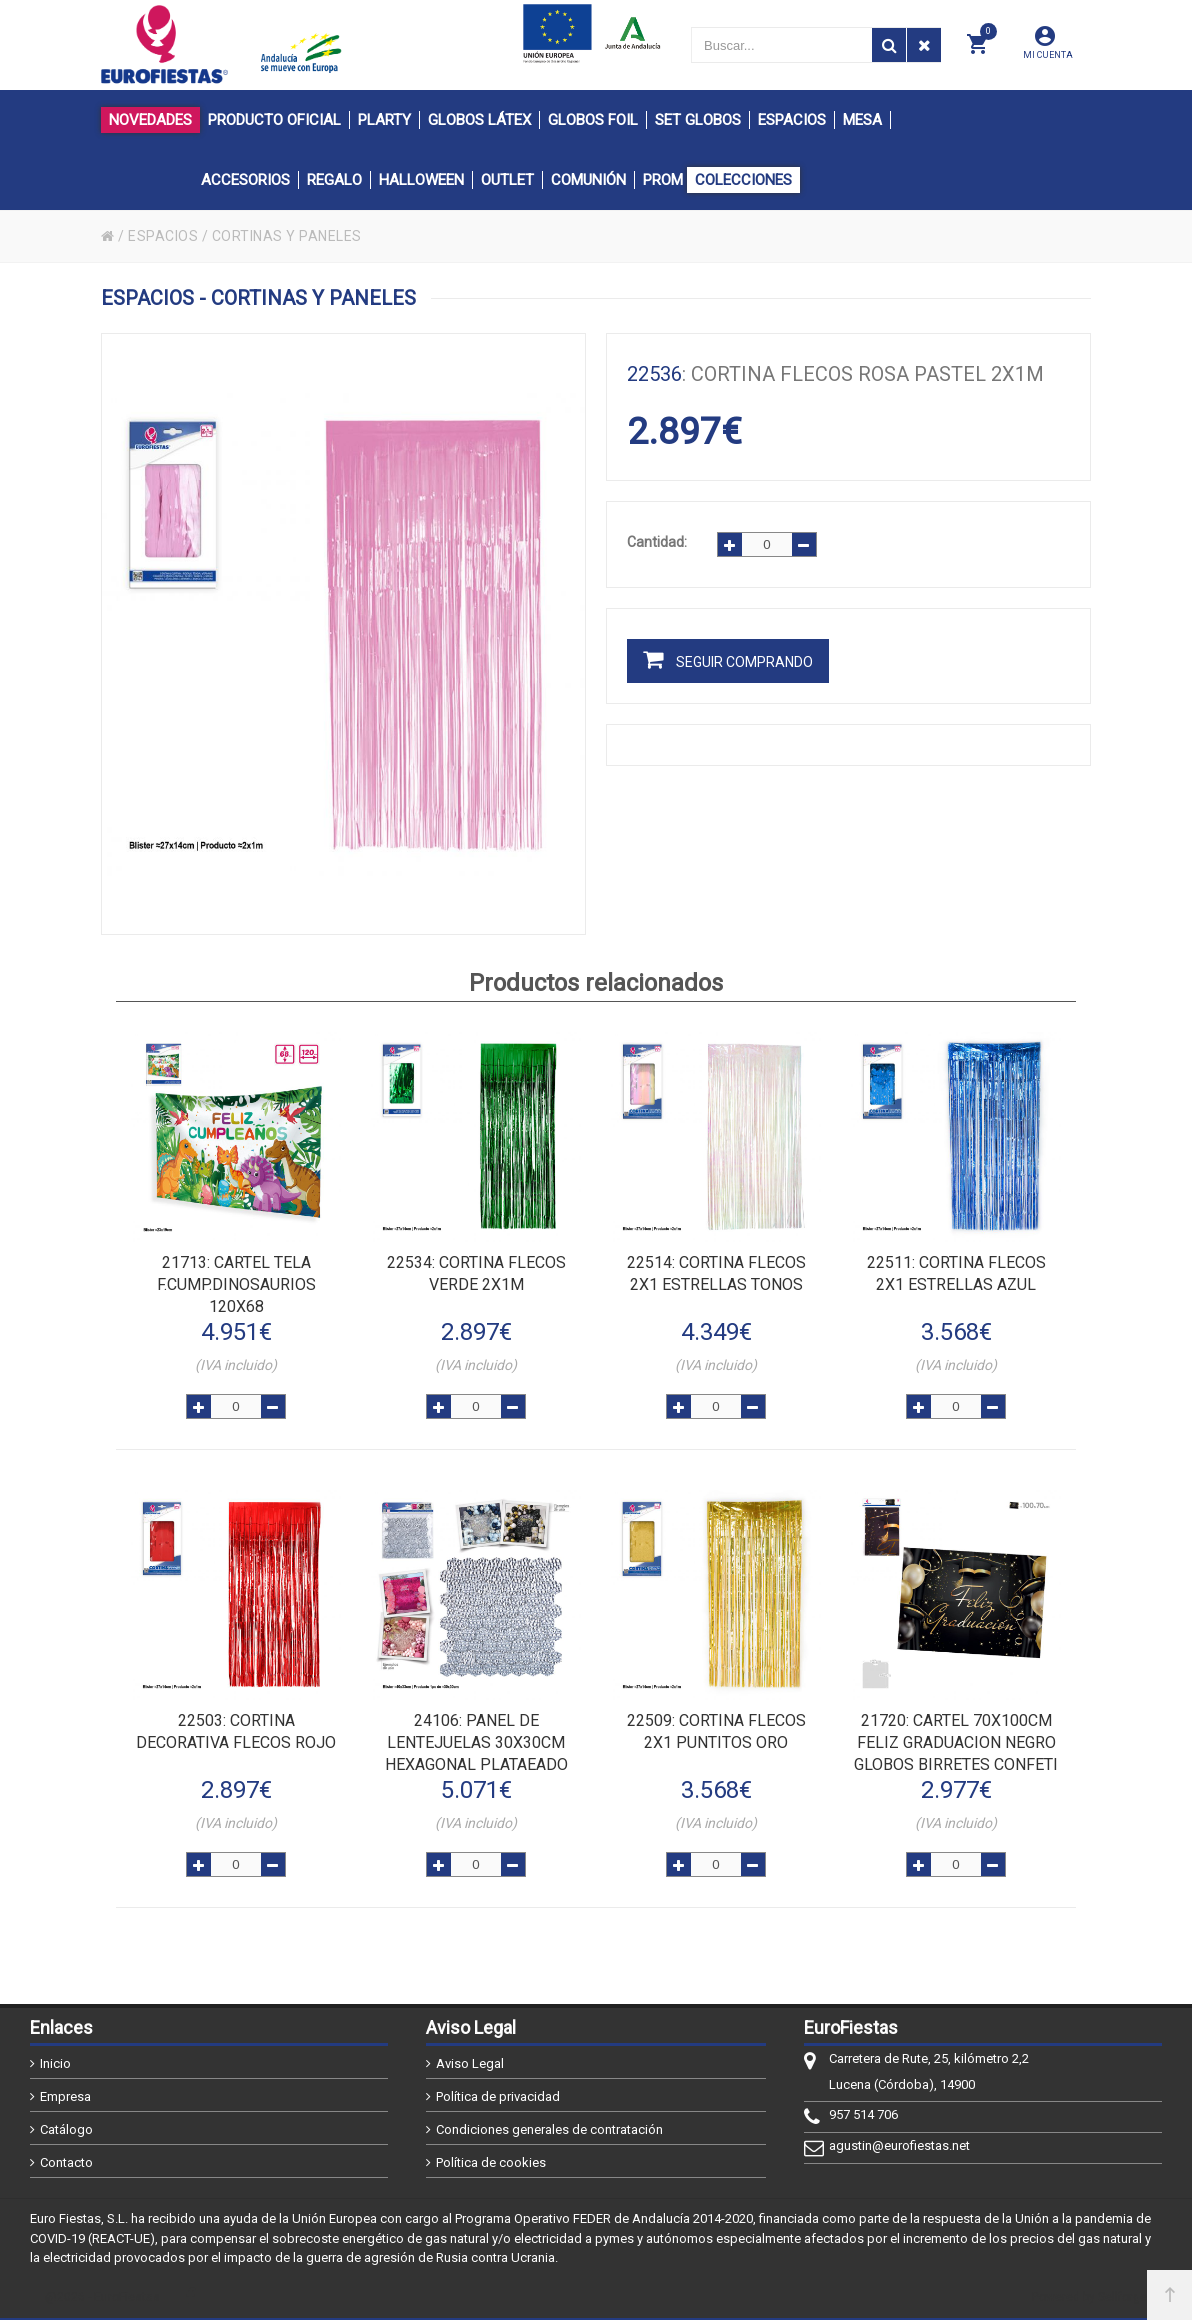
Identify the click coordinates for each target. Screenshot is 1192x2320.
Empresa (65, 2096)
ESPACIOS (163, 236)
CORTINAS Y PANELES (287, 236)
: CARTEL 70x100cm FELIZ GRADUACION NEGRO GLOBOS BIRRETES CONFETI (956, 1742)
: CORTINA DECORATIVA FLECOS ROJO (236, 1731)
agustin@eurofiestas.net (899, 2145)
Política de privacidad (498, 2096)
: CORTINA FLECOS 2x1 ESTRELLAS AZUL (956, 1273)
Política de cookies (491, 2162)
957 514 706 (863, 2114)
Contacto (66, 2162)
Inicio (55, 2063)
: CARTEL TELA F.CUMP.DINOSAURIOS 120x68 (236, 1284)
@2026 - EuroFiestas (102, 2297)
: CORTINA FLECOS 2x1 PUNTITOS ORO (716, 1731)
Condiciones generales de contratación (549, 2129)
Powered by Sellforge (1089, 2297)
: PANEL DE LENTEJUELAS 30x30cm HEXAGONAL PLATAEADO (476, 1742)
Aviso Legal (470, 2063)
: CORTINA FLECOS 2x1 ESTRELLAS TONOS (716, 1273)
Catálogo (66, 2129)
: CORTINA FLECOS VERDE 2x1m (476, 1273)
